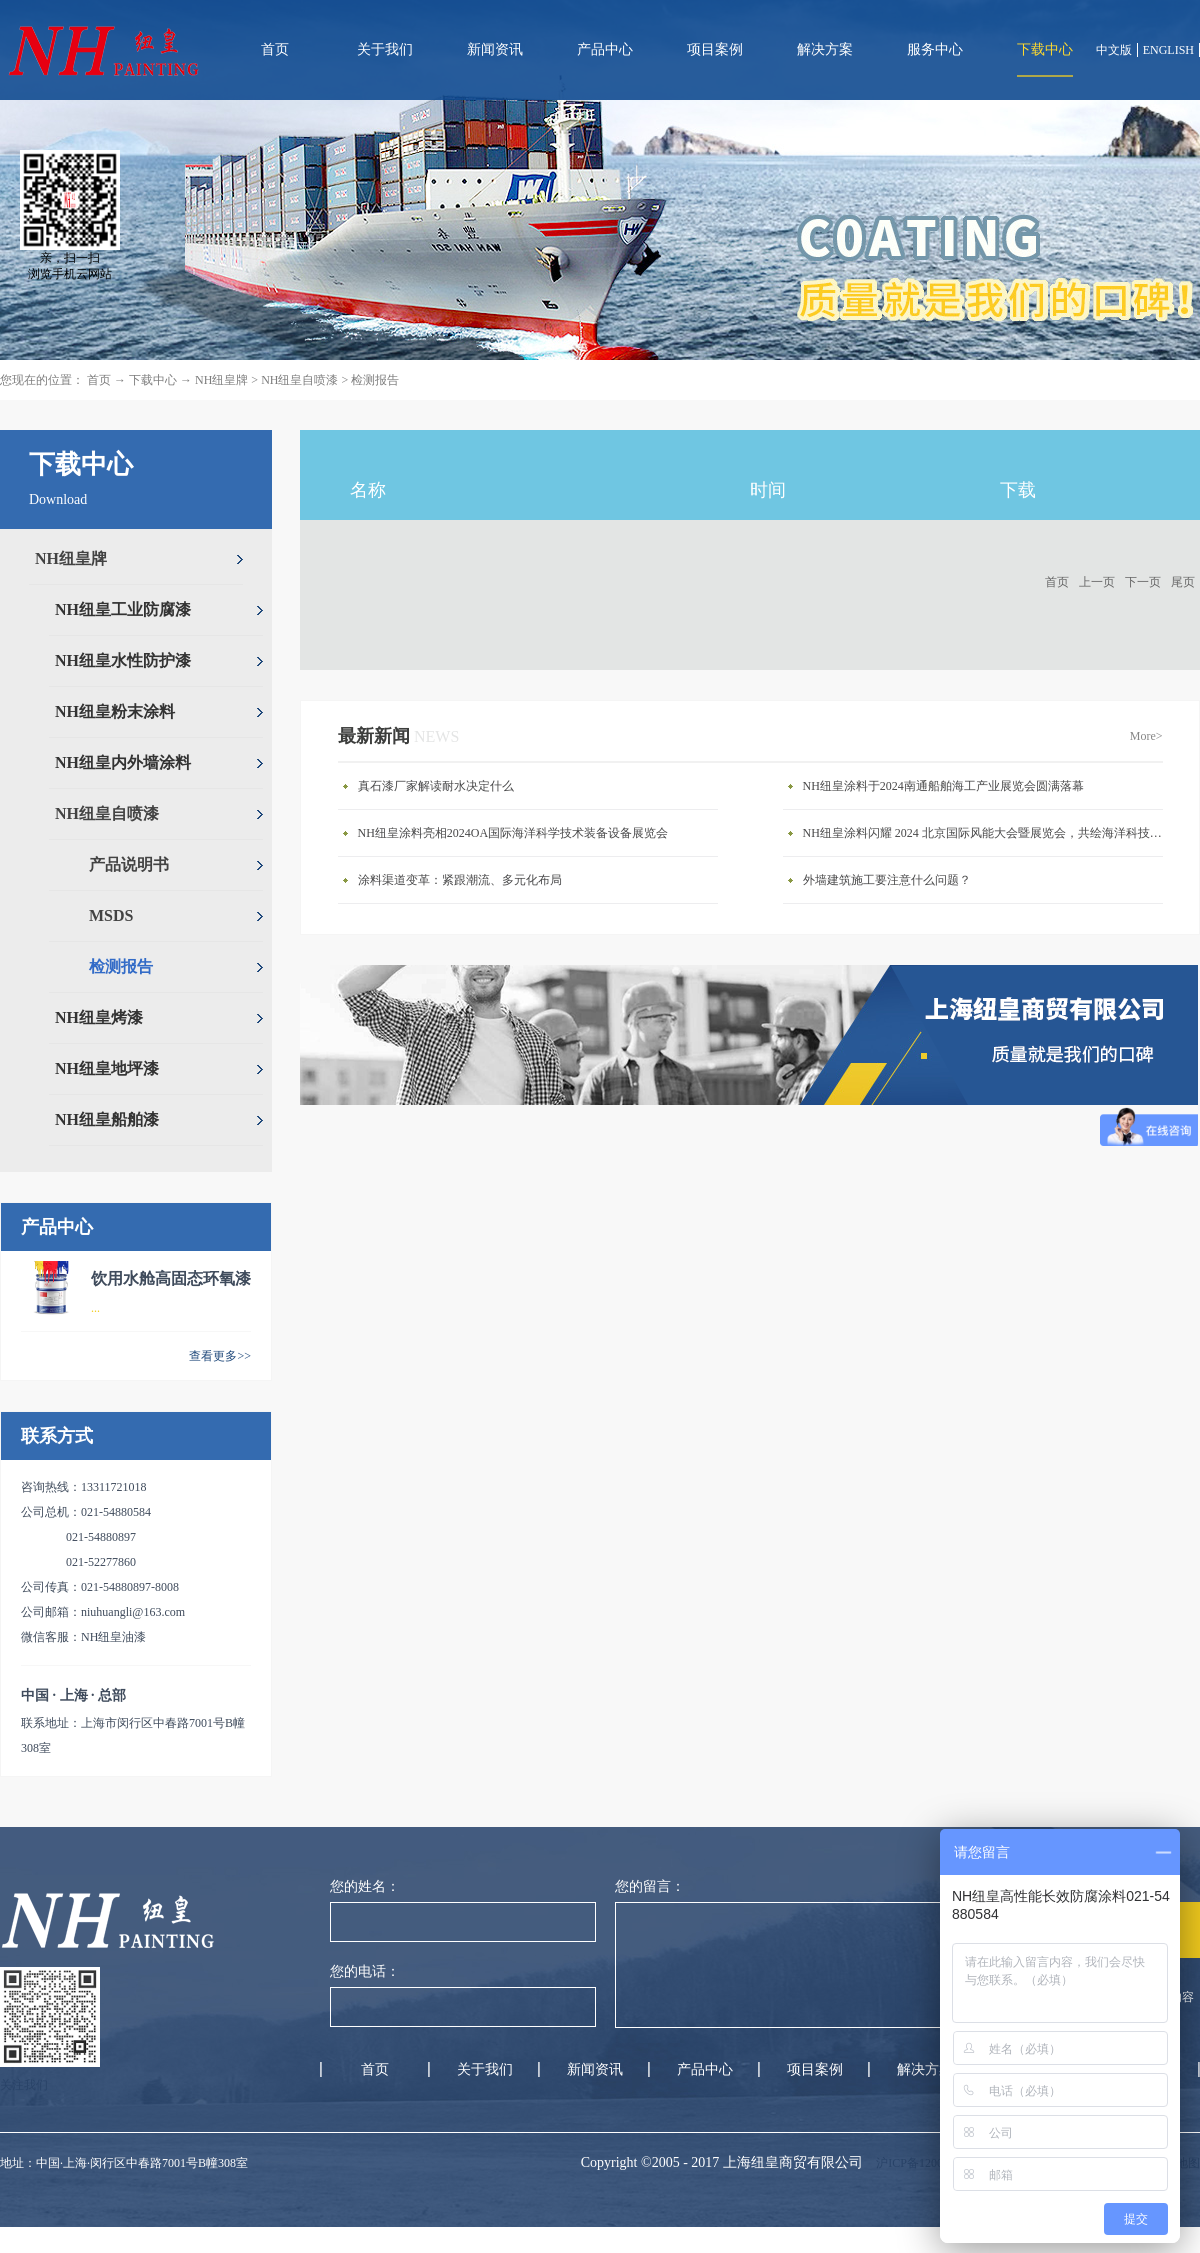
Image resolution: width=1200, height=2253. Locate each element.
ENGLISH (1168, 50)
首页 (275, 49)
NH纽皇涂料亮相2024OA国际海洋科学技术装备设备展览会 (513, 833)
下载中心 (153, 380)
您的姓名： (365, 1886)
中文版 (1114, 50)
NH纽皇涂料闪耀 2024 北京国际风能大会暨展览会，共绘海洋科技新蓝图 (988, 833)
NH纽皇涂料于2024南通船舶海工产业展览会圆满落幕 (943, 786)
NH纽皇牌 (221, 380)
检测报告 (375, 380)
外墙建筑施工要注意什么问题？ (887, 880)
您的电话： (365, 1971)
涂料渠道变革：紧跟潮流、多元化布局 (460, 880)
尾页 (1183, 582)
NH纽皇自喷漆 (299, 380)
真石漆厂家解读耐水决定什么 (436, 786)
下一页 (1143, 582)
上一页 (1097, 582)
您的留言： (650, 1886)
